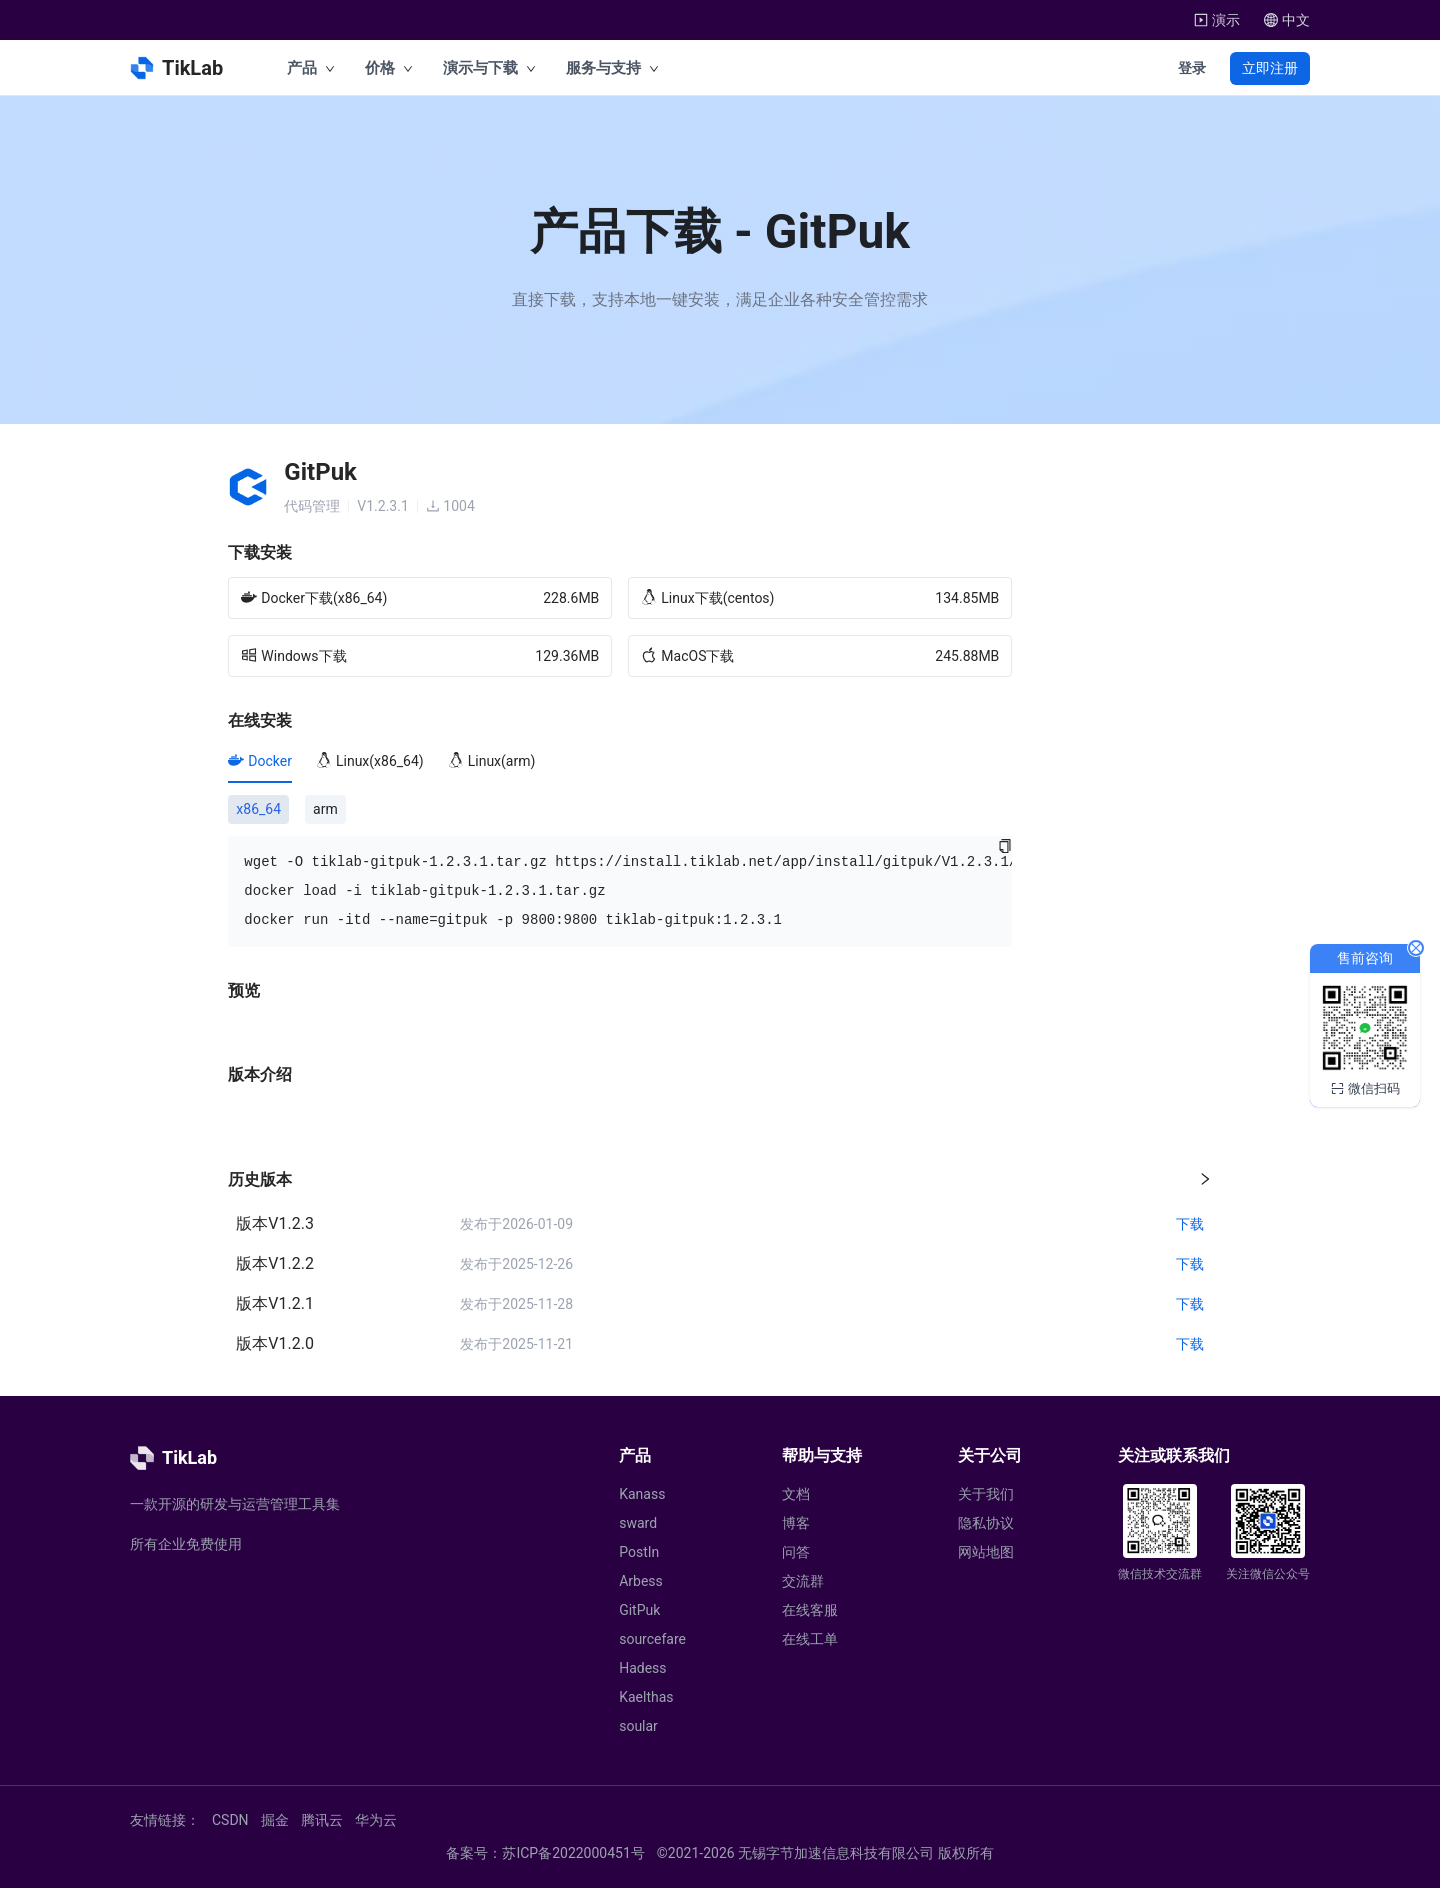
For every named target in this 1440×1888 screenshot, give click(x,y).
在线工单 (810, 1639)
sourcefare (652, 1639)
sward (638, 1523)
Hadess (642, 1668)
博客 (796, 1523)
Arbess (641, 1581)
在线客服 (810, 1610)
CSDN (230, 1820)
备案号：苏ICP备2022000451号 (545, 1853)
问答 (796, 1552)
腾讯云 (322, 1820)
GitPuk (639, 1610)
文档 (796, 1494)
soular (638, 1726)
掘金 (275, 1820)
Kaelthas (646, 1697)
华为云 (376, 1820)
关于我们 (986, 1494)
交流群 (803, 1581)
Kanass (642, 1494)
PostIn (639, 1552)
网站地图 (986, 1552)
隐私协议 (986, 1523)
